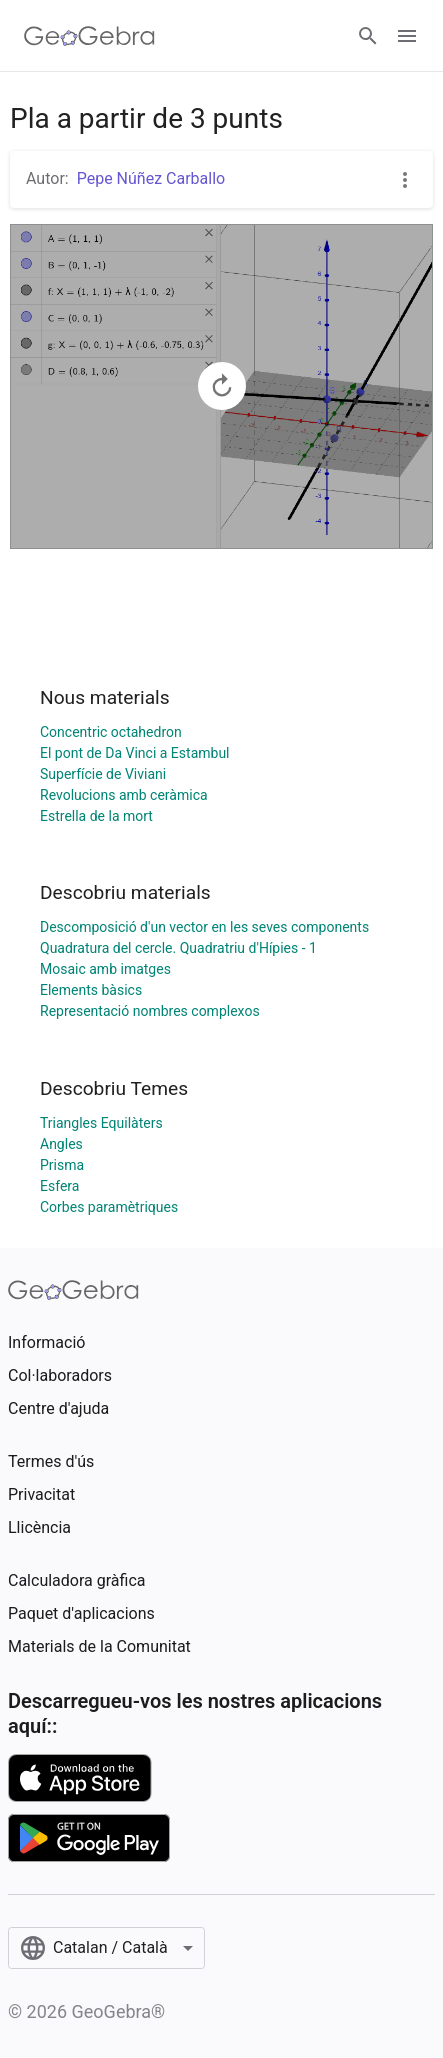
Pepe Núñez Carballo (151, 178)
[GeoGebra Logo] (89, 36)
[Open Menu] (407, 36)
